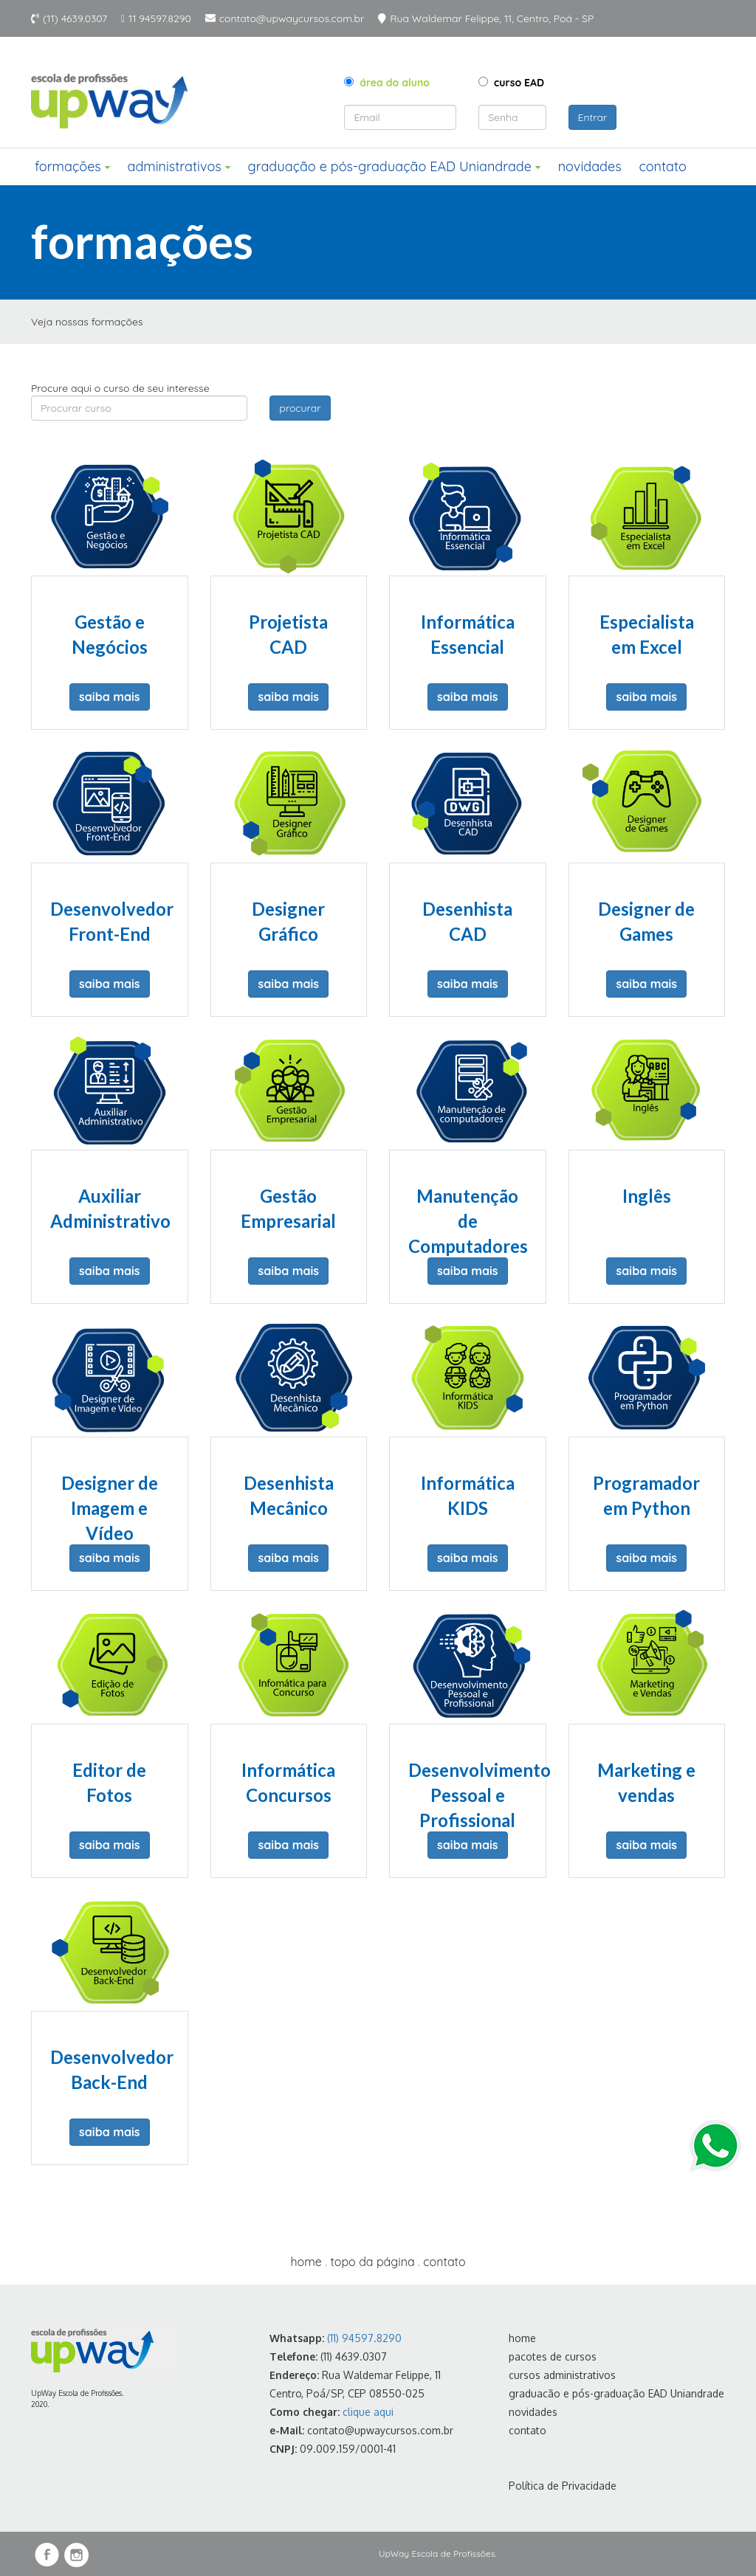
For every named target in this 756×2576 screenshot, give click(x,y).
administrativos (178, 166)
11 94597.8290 (159, 18)
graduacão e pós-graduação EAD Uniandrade (616, 2393)
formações (72, 166)
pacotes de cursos (553, 2356)
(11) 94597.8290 (364, 2338)
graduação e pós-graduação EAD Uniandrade (393, 166)
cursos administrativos (562, 2375)
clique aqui (368, 2412)
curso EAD (511, 82)
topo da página (372, 2261)
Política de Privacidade (562, 2485)
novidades (590, 166)
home (305, 2261)
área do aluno (387, 82)
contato (663, 166)
